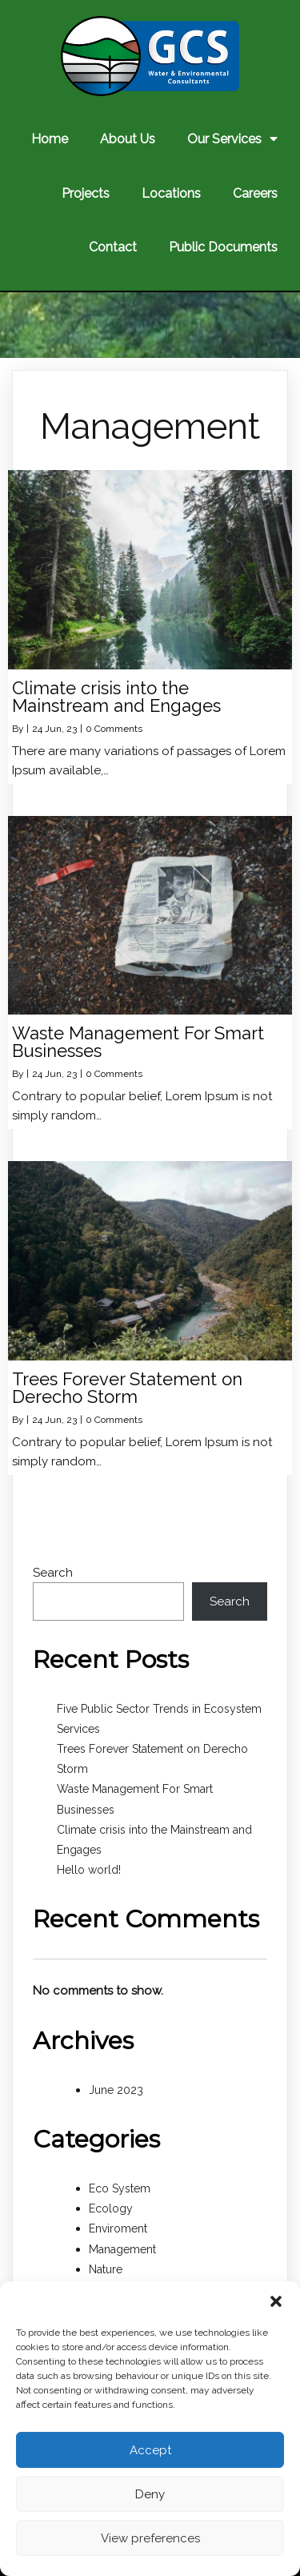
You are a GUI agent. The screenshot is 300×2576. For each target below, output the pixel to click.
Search (53, 1572)
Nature (105, 2269)
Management (122, 2249)
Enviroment (118, 2228)
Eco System (119, 2188)
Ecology (111, 2208)
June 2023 (116, 2090)
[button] (276, 2301)
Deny (150, 2494)
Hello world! (89, 1869)
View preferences (150, 2538)
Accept (150, 2450)
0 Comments (114, 728)
